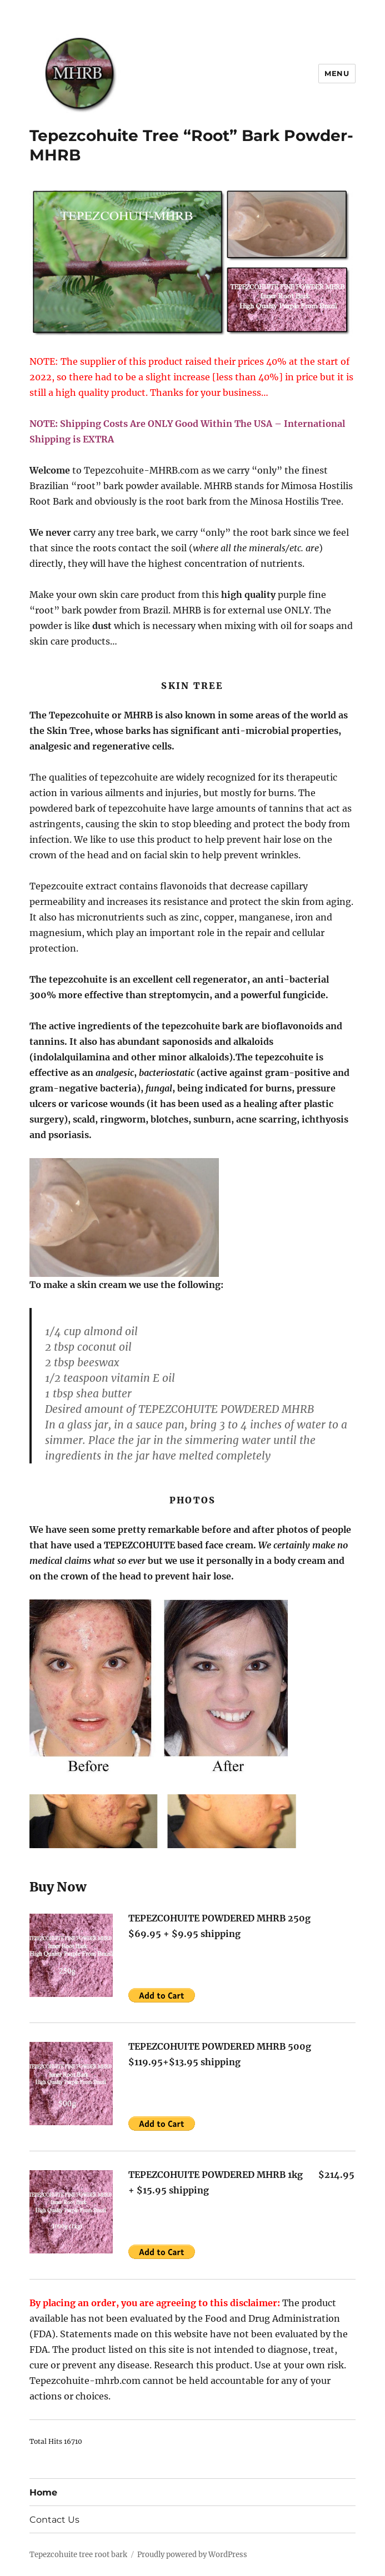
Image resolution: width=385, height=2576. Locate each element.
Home (43, 2492)
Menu (336, 73)
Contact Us (54, 2519)
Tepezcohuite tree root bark (78, 2554)
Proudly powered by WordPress (192, 2554)
